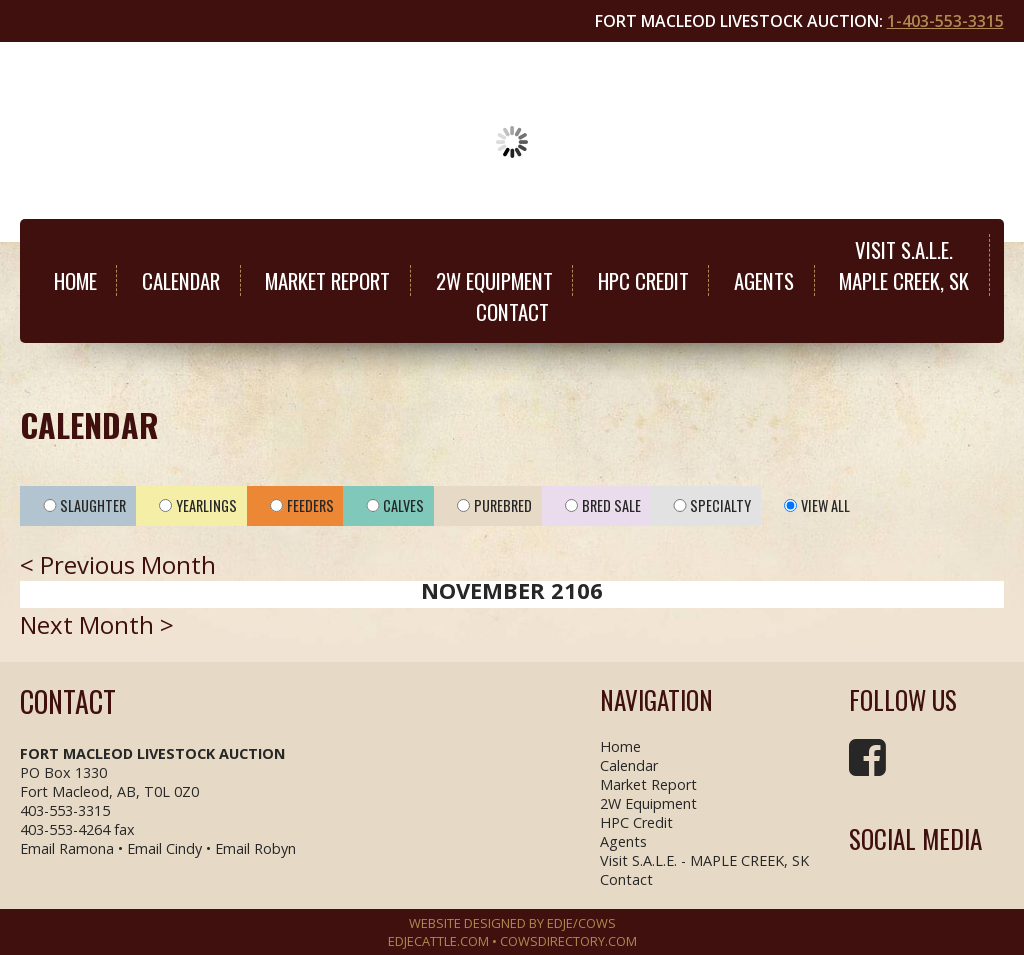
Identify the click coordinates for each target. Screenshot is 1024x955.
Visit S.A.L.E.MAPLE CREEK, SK (904, 265)
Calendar (181, 280)
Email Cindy (164, 848)
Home (75, 280)
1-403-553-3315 (945, 21)
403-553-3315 (65, 810)
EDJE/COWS (581, 923)
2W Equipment (494, 280)
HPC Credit (643, 280)
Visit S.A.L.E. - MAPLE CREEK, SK (704, 860)
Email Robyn (255, 848)
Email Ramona (67, 848)
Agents (764, 280)
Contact (512, 311)
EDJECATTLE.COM (438, 941)
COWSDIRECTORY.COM (568, 941)
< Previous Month (118, 564)
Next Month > (97, 624)
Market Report (327, 280)
